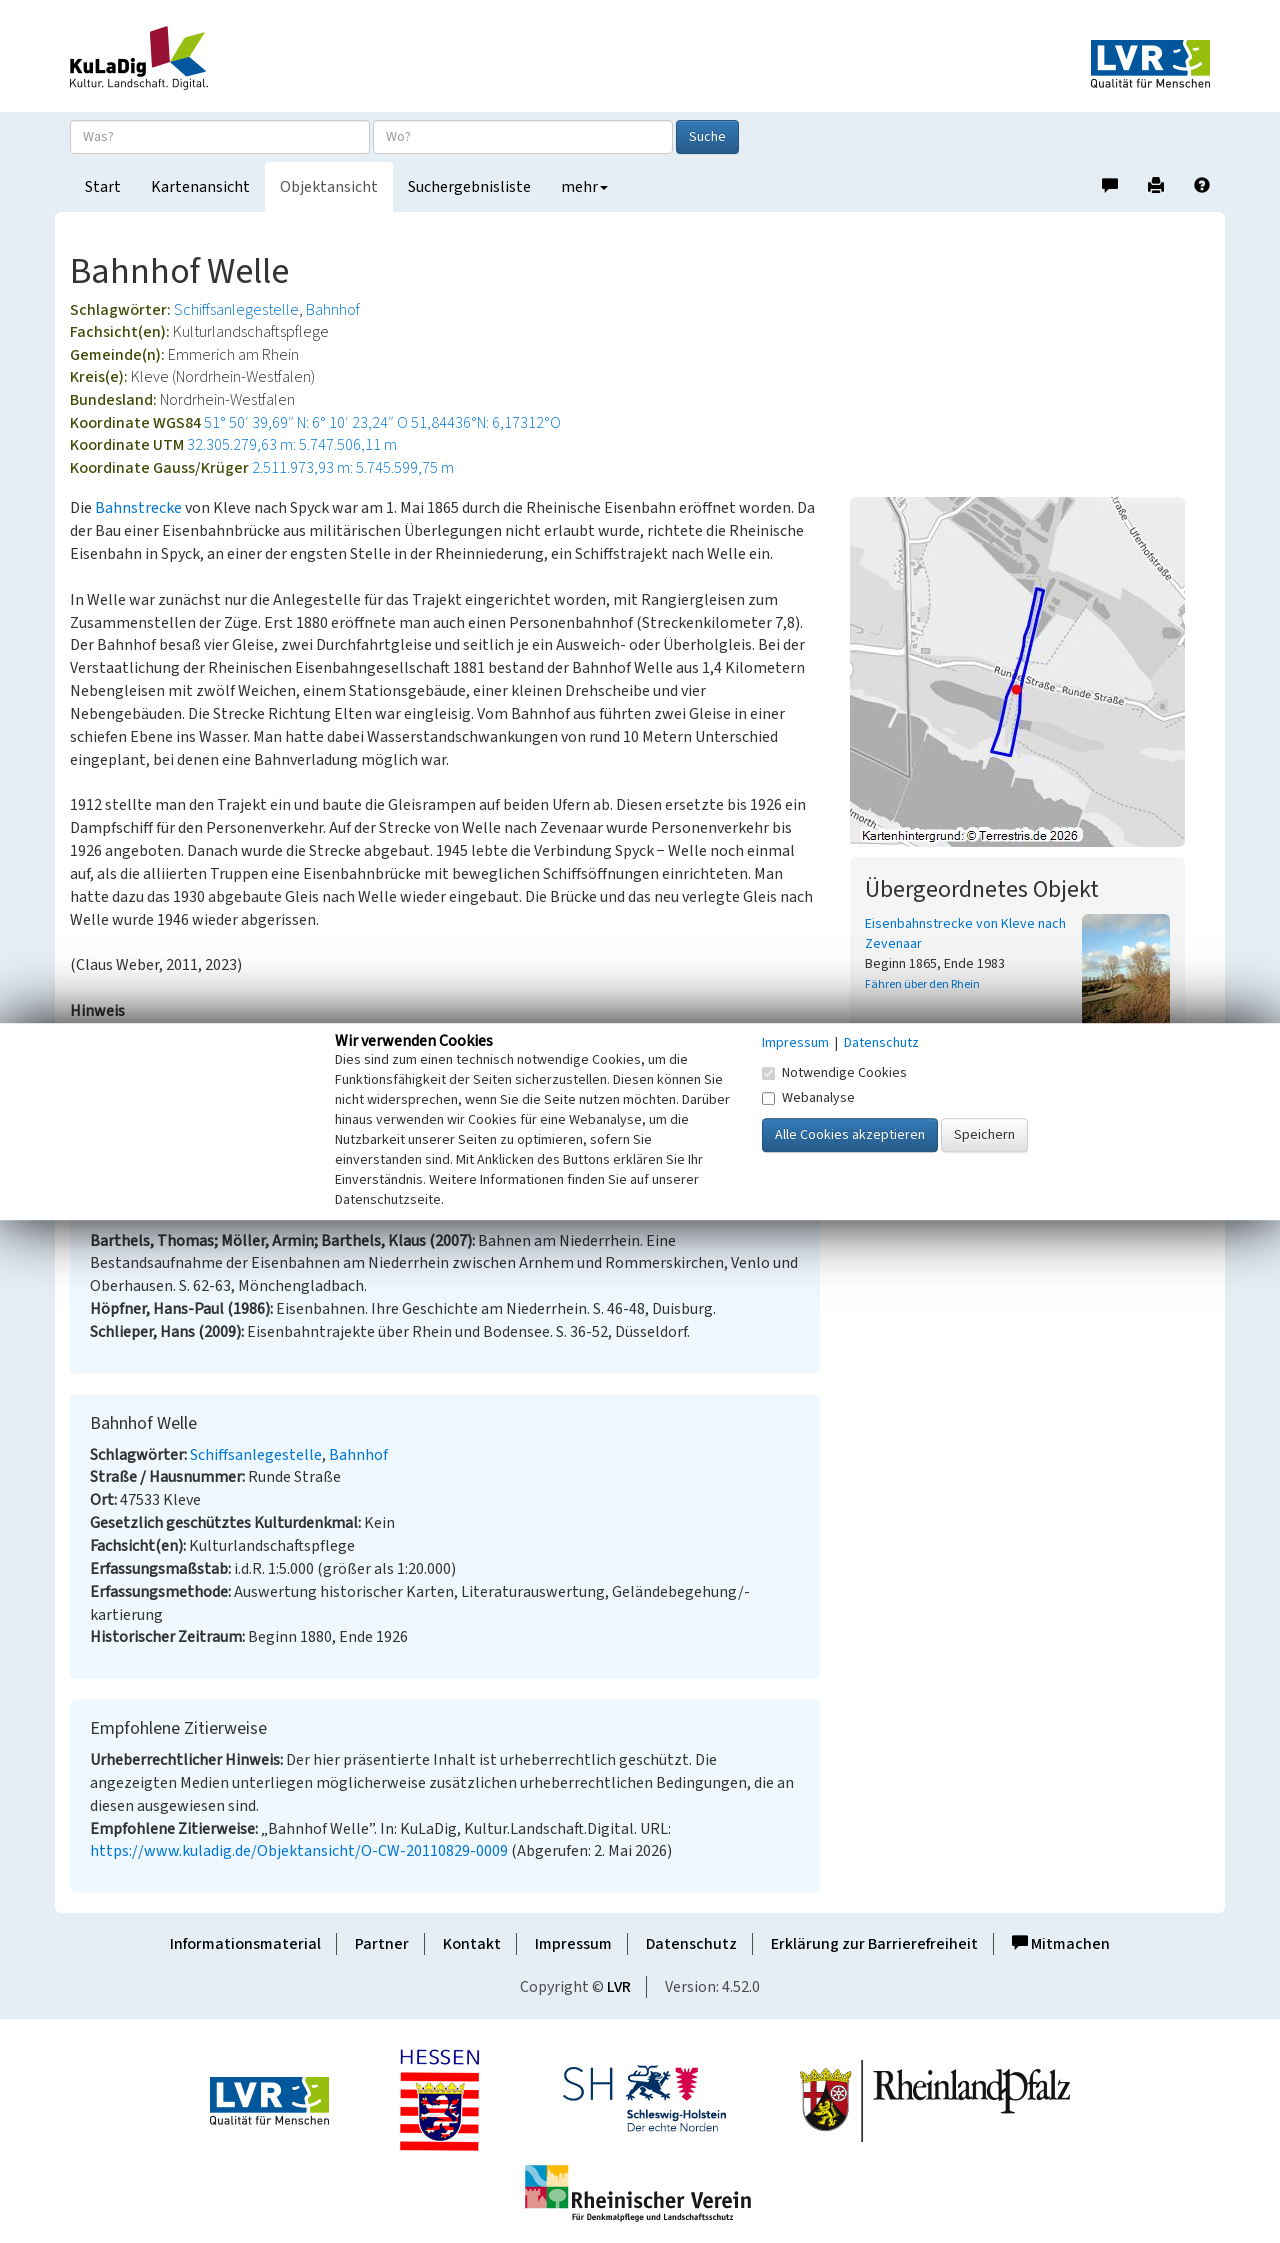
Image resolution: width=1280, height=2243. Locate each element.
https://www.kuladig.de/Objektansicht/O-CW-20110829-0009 (299, 1851)
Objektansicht (329, 187)
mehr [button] (584, 187)
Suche (707, 137)
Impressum (573, 1944)
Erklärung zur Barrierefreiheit (874, 1944)
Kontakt (472, 1944)
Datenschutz (691, 1944)
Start (103, 187)
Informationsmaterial (245, 1944)
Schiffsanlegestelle (236, 310)
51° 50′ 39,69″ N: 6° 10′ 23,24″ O (306, 423)
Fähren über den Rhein (922, 984)
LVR (619, 1987)
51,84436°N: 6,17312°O (486, 423)
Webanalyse (808, 1098)
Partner (382, 1944)
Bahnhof (333, 310)
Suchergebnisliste (469, 187)
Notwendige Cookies (834, 1073)
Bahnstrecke (138, 508)
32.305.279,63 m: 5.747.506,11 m (292, 445)
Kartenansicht (200, 187)
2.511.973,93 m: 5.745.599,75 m (353, 468)
